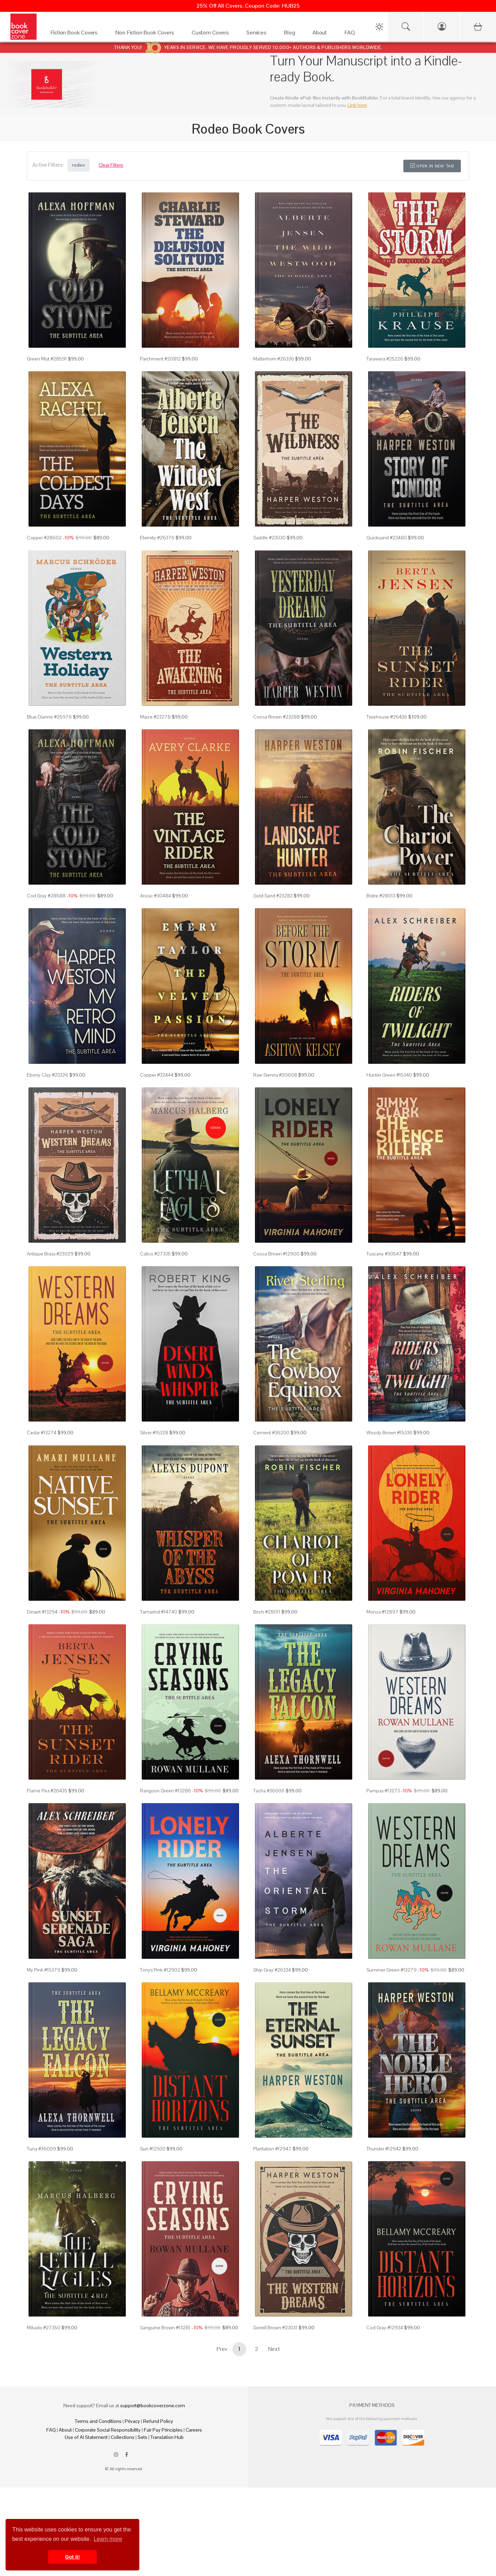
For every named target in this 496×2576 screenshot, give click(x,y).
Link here (357, 105)
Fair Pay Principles (163, 2430)
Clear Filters (111, 165)
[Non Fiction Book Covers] (146, 34)
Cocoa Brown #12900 (276, 1254)
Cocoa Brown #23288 (276, 717)
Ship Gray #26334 (272, 1970)
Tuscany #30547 (384, 1254)
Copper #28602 (44, 537)
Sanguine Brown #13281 (165, 2327)
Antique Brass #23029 (50, 1254)
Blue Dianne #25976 (49, 717)
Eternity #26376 (157, 537)
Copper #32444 (156, 1075)
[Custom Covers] (212, 34)
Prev (222, 2349)
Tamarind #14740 (158, 1612)
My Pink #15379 (43, 1970)
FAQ (51, 2430)
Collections (122, 2437)
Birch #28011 (266, 1612)
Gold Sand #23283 (273, 896)
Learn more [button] (108, 2539)
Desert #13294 (42, 1612)
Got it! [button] (72, 2557)
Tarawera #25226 (384, 359)
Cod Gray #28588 (46, 896)
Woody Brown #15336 (389, 1432)
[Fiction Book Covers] (76, 34)
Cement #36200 (271, 1432)
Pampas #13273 (383, 1791)
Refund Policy (158, 2421)
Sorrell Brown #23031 (275, 2327)
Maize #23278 (155, 717)
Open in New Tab (432, 166)
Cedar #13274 (41, 1432)
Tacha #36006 (269, 1791)
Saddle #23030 (269, 537)
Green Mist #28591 (47, 359)
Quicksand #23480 (386, 537)
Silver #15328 (154, 1432)
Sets (142, 2437)
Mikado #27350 (43, 2327)
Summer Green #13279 (391, 1970)
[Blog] (291, 34)
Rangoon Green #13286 (165, 1791)
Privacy (132, 2421)
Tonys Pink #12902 (160, 1970)
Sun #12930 (152, 2149)
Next (274, 2349)
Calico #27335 (155, 1254)
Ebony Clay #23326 (47, 1075)
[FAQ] (352, 34)
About (65, 2430)
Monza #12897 (382, 1612)
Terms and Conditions (98, 2421)
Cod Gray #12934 (384, 2327)
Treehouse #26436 (386, 717)
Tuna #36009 (41, 2149)
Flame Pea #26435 (47, 1791)
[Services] (258, 34)
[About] (321, 34)
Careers (194, 2430)
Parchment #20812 (160, 359)
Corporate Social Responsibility (108, 2430)
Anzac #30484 (155, 896)
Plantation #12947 (272, 2149)
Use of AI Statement (86, 2437)
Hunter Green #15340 (389, 1075)
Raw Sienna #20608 (275, 1075)
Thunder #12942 (383, 2149)
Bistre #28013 (380, 896)
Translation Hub (167, 2437)
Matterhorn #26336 (273, 359)
